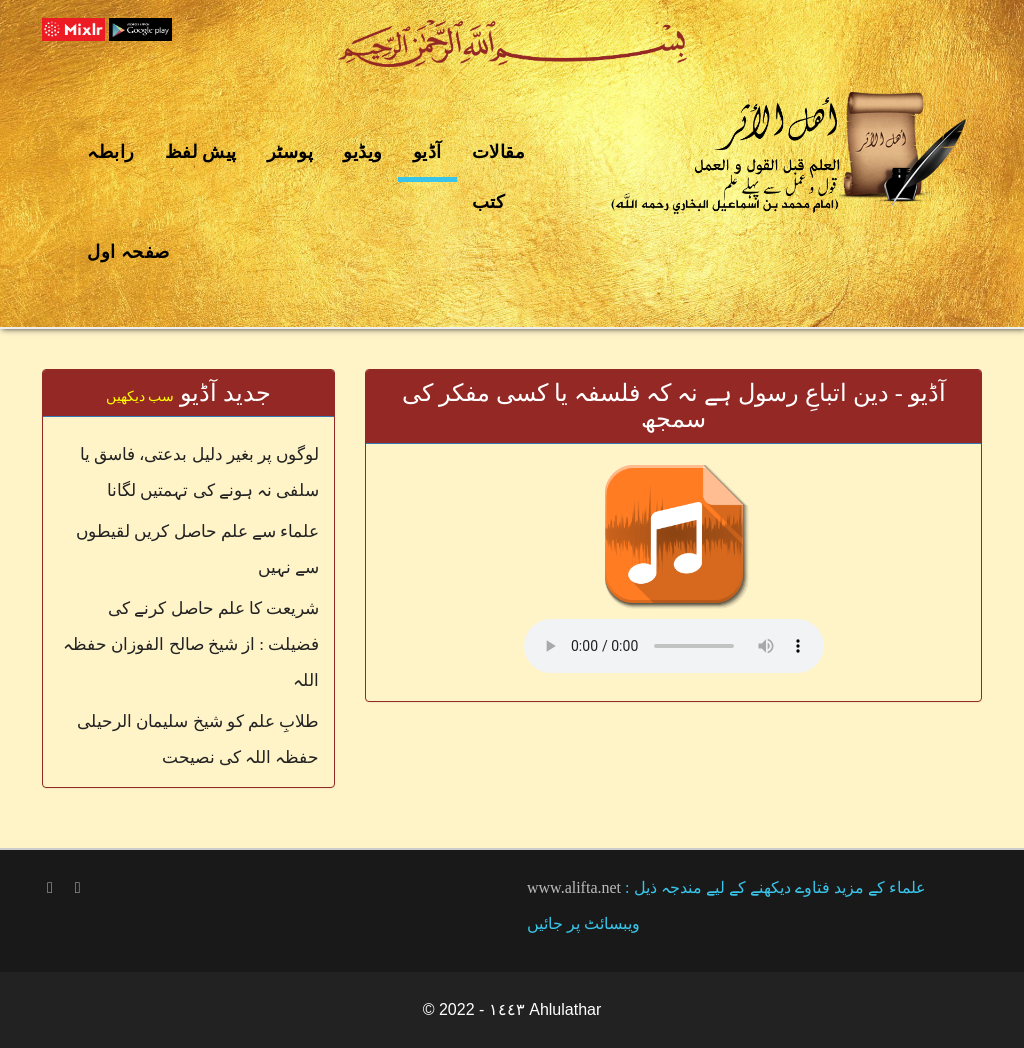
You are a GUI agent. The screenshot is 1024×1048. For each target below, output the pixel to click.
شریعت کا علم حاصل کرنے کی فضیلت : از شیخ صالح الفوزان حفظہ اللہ (191, 644)
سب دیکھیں (140, 396)
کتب (489, 202)
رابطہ (111, 152)
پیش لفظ (201, 152)
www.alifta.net (574, 887)
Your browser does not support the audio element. (674, 646)
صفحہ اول (128, 252)
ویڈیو (363, 152)
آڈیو (427, 152)
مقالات (499, 152)
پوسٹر (290, 152)
